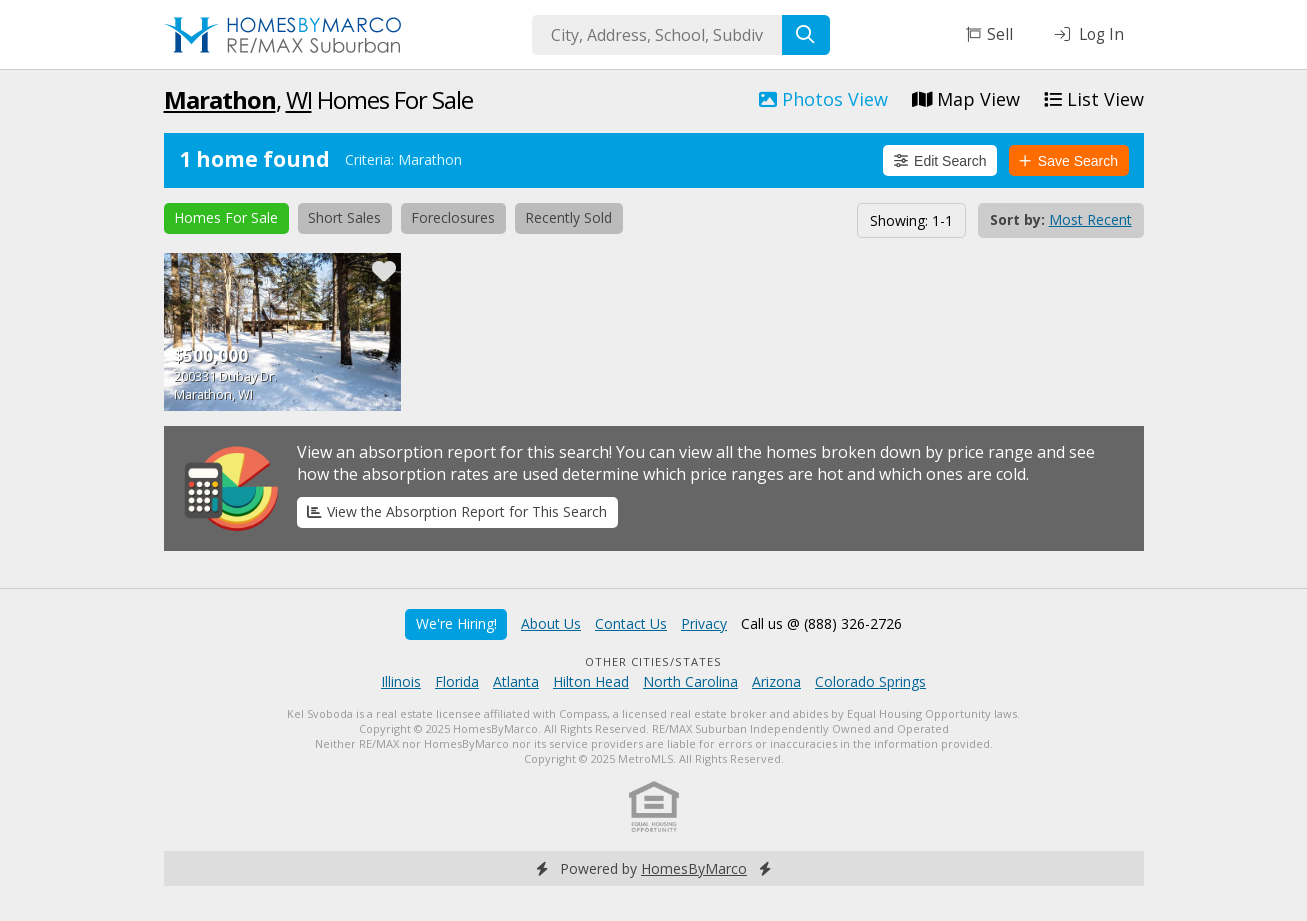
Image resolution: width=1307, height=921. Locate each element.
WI (299, 99)
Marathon (220, 99)
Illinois (401, 681)
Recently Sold (568, 217)
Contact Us (631, 623)
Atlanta (516, 681)
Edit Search (940, 161)
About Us (551, 623)
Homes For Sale (226, 217)
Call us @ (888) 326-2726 (821, 623)
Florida (457, 681)
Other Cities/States (653, 661)
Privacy (704, 623)
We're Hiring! (456, 623)
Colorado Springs (870, 681)
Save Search (1068, 161)
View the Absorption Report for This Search (457, 511)
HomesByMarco (694, 868)
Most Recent (1090, 219)
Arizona (776, 681)
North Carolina (690, 681)
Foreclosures (453, 217)
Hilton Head (591, 681)
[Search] (806, 35)
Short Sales (344, 217)
